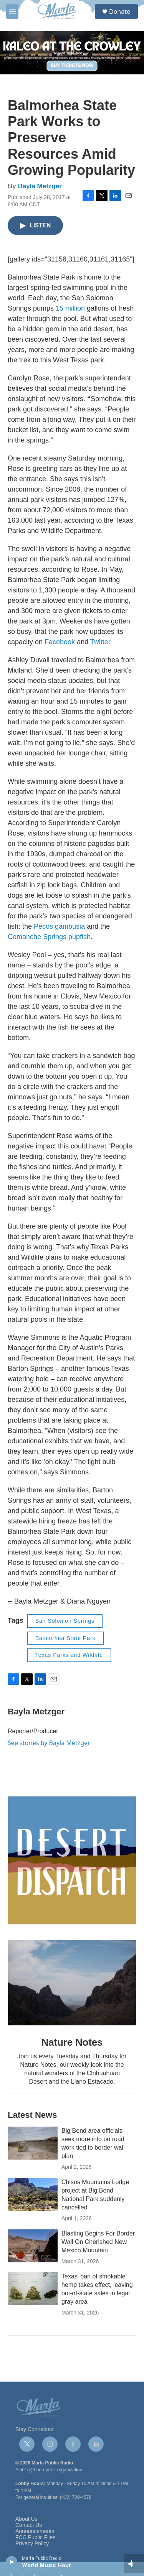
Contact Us (28, 2525)
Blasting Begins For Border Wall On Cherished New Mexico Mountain (98, 2242)
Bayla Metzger (39, 186)
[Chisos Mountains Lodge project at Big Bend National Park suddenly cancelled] (33, 2194)
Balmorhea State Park (65, 1638)
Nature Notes (72, 2042)
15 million (70, 308)
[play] (12, 2561)
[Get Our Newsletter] (72, 1860)
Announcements (34, 2531)
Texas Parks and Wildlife (69, 1655)
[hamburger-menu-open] (12, 11)
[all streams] (134, 2563)
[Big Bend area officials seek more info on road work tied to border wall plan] (33, 2143)
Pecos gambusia (59, 926)
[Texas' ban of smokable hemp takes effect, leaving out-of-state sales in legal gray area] (33, 2288)
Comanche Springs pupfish (49, 937)
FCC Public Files (35, 2537)
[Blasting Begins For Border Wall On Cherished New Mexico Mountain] (33, 2245)
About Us (26, 2519)
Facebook (60, 642)
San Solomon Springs (64, 1621)
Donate (119, 11)
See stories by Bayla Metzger (49, 1743)
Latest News (32, 2115)
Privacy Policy (32, 2543)
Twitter (100, 642)
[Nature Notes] (72, 1982)
